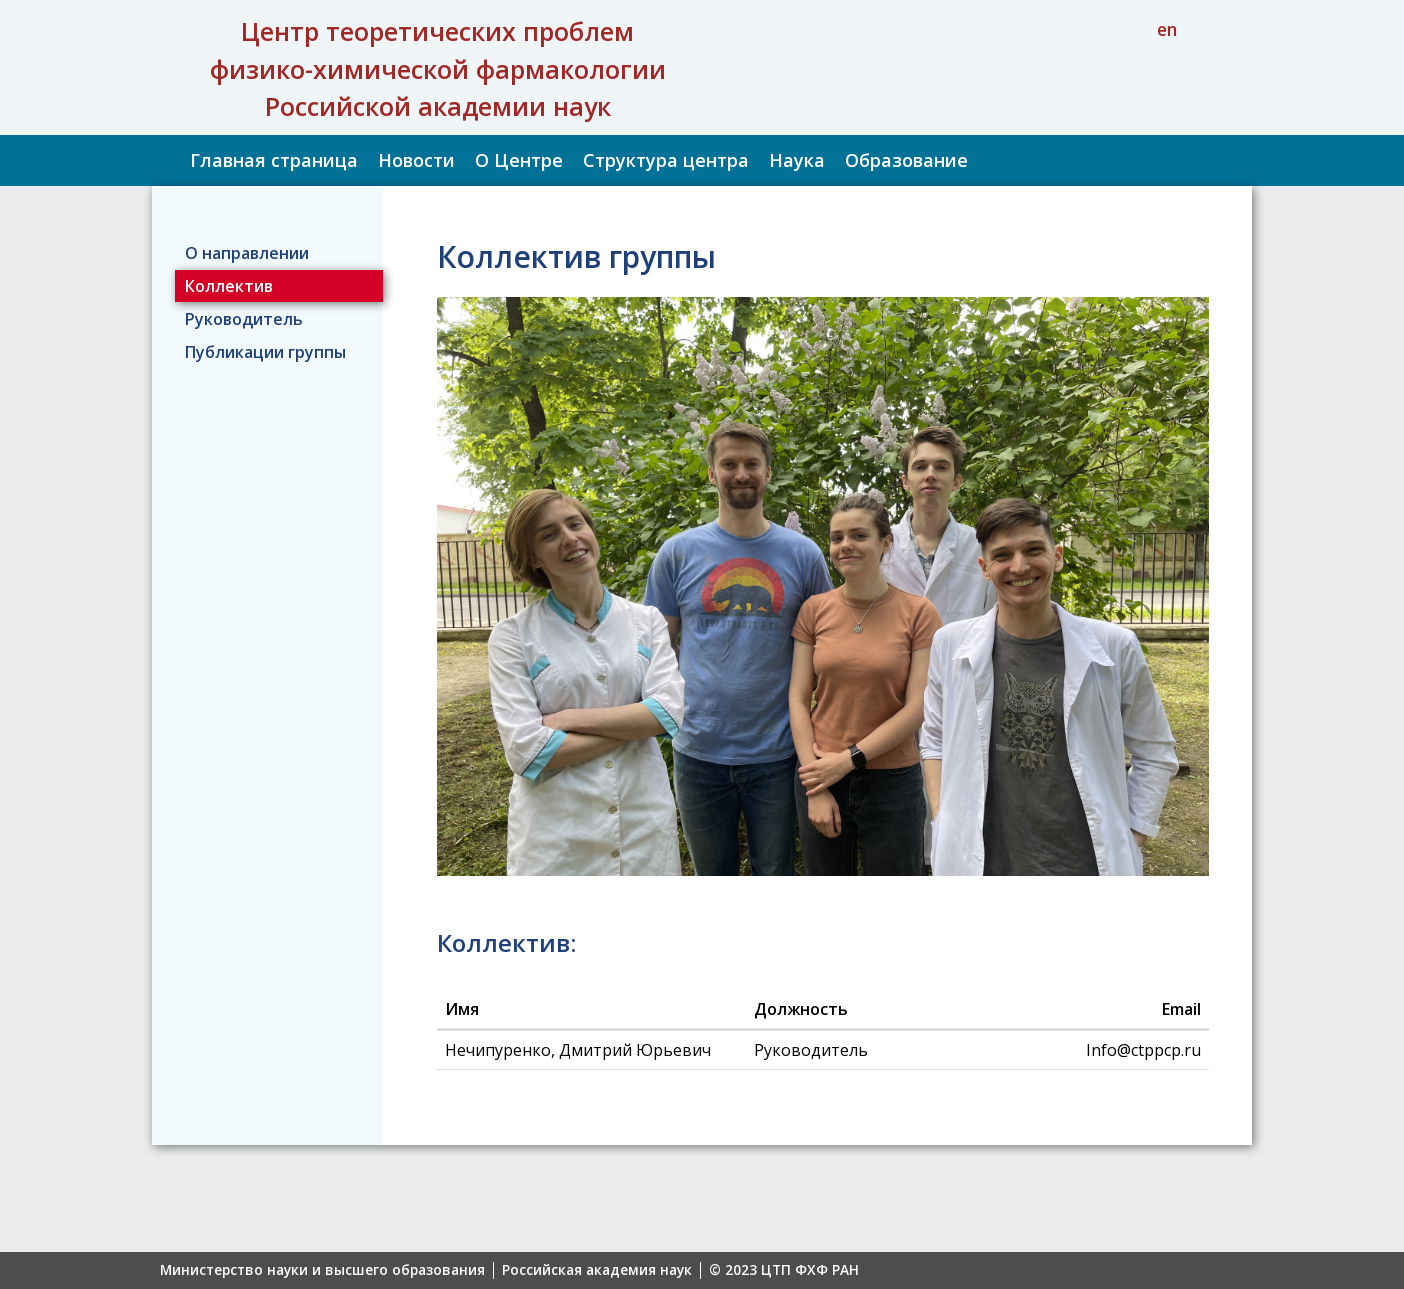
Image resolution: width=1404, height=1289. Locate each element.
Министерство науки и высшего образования (322, 1270)
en (1167, 29)
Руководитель (244, 319)
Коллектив (229, 286)
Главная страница (274, 160)
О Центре (519, 160)
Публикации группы (265, 352)
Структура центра (666, 160)
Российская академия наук (597, 1270)
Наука (797, 160)
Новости (416, 160)
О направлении (247, 253)
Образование (906, 160)
